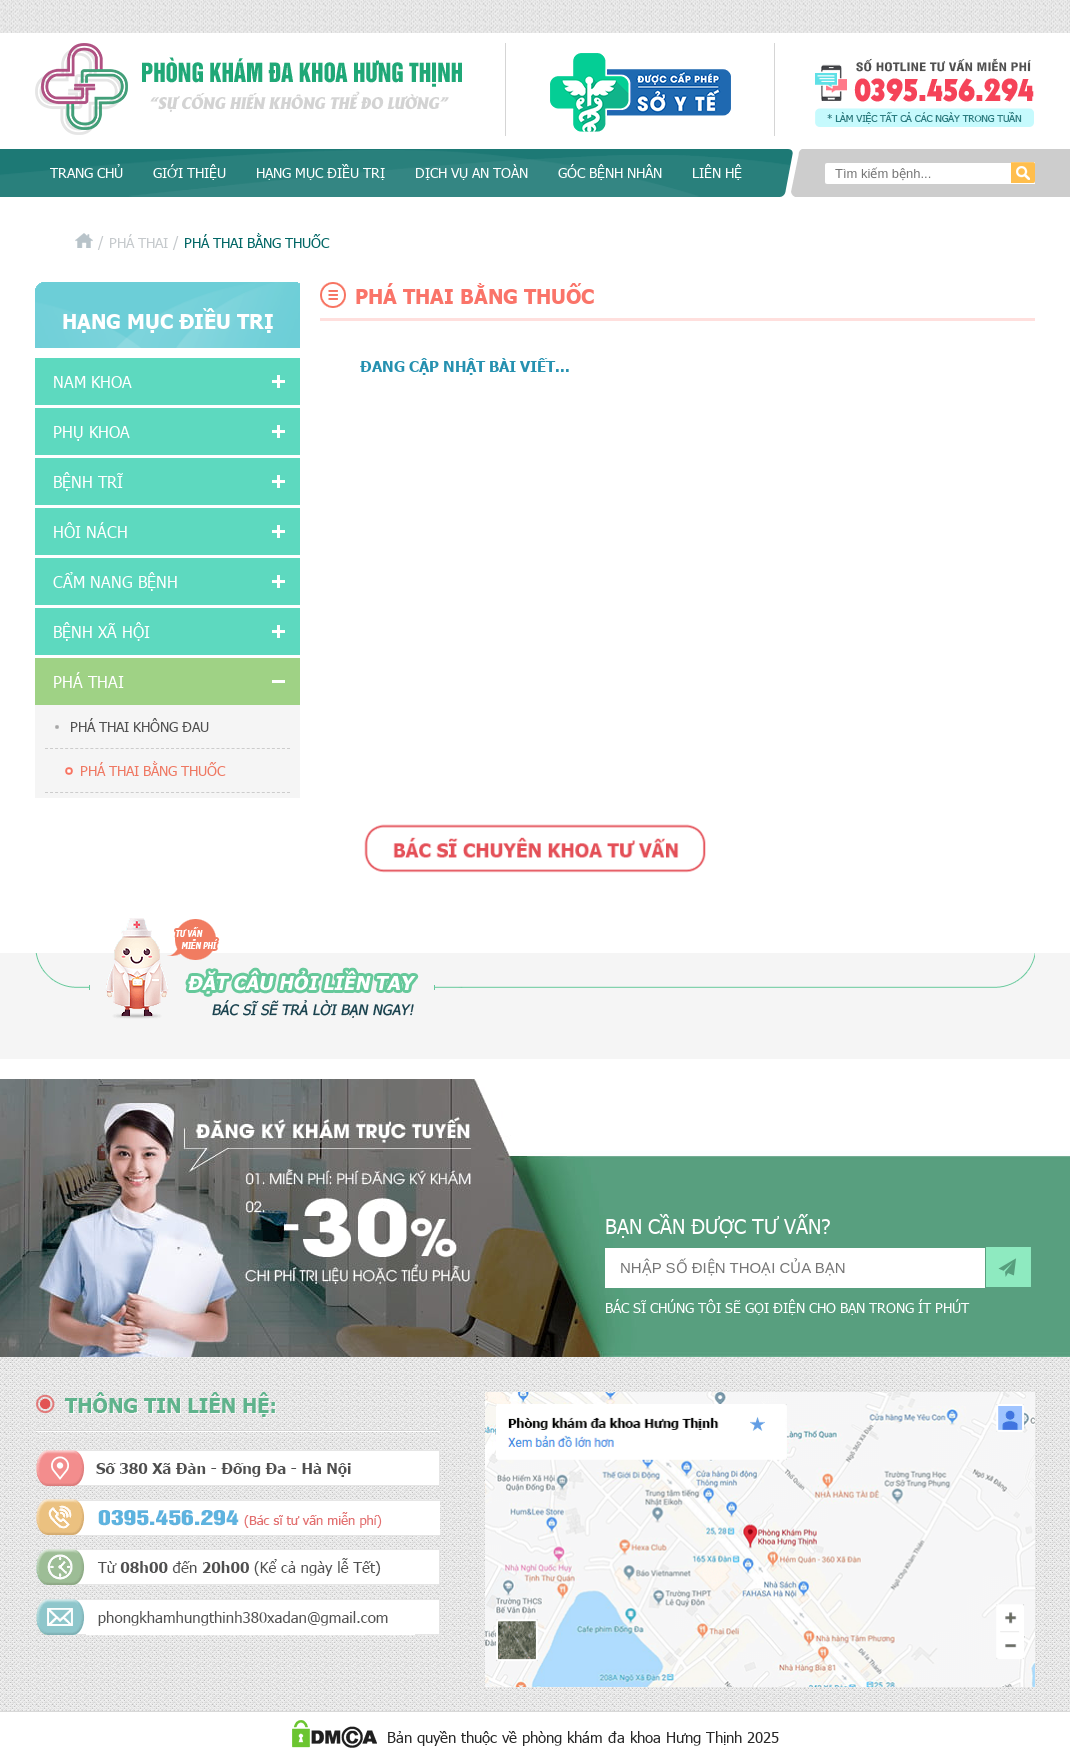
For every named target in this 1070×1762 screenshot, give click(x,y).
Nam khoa (92, 381)
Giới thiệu (189, 172)
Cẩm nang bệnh (115, 581)
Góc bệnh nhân (610, 172)
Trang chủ (86, 172)
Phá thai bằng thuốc (152, 770)
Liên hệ (717, 172)
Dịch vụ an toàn (471, 172)
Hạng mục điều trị (320, 172)
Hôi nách (90, 531)
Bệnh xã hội (101, 631)
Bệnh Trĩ (88, 481)
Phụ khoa (91, 431)
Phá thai (138, 242)
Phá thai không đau (139, 726)
